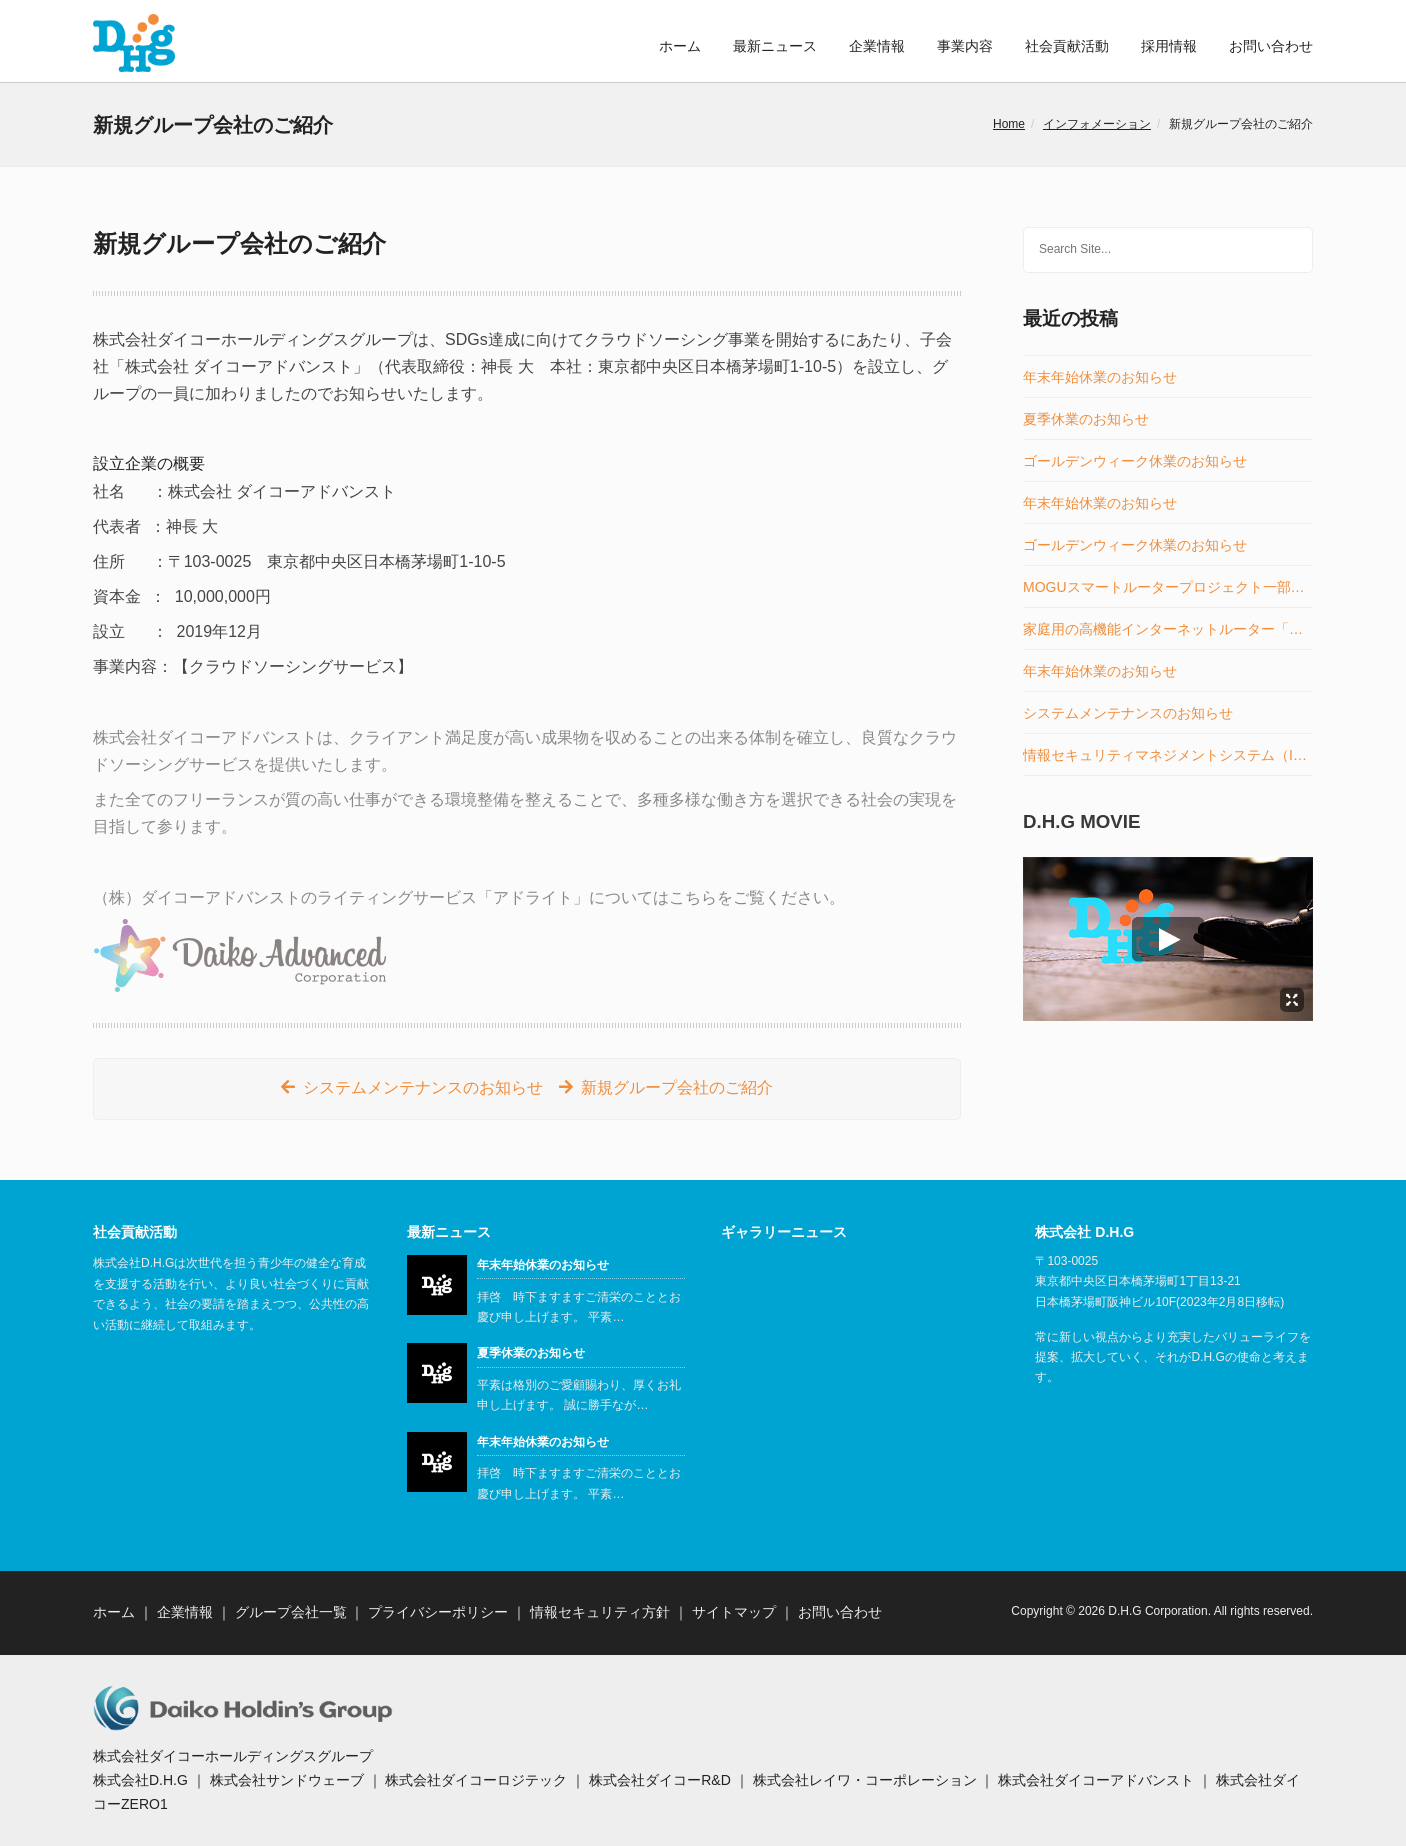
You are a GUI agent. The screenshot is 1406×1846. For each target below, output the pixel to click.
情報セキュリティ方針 (600, 1612)
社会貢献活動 (1067, 46)
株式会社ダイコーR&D (660, 1780)
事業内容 (965, 46)
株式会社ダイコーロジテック (476, 1780)
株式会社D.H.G (140, 1780)
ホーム (680, 46)
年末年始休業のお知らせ (1100, 377)
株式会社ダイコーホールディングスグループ (233, 1756)
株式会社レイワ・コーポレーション (865, 1780)
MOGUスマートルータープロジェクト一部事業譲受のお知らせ (1168, 587)
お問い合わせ (1271, 46)
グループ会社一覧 (291, 1612)
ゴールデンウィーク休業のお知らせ (1135, 461)
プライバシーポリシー (438, 1612)
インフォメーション (1097, 124)
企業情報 (877, 46)
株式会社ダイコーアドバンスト (1096, 1780)
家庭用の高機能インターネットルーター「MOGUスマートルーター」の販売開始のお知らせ (1168, 629)
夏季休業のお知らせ (1086, 419)
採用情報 (1169, 46)
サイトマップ (734, 1612)
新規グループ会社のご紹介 (677, 1087)
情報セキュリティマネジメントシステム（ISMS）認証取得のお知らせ (1168, 755)
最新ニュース (775, 46)
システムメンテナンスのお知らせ (423, 1087)
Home (1009, 124)
